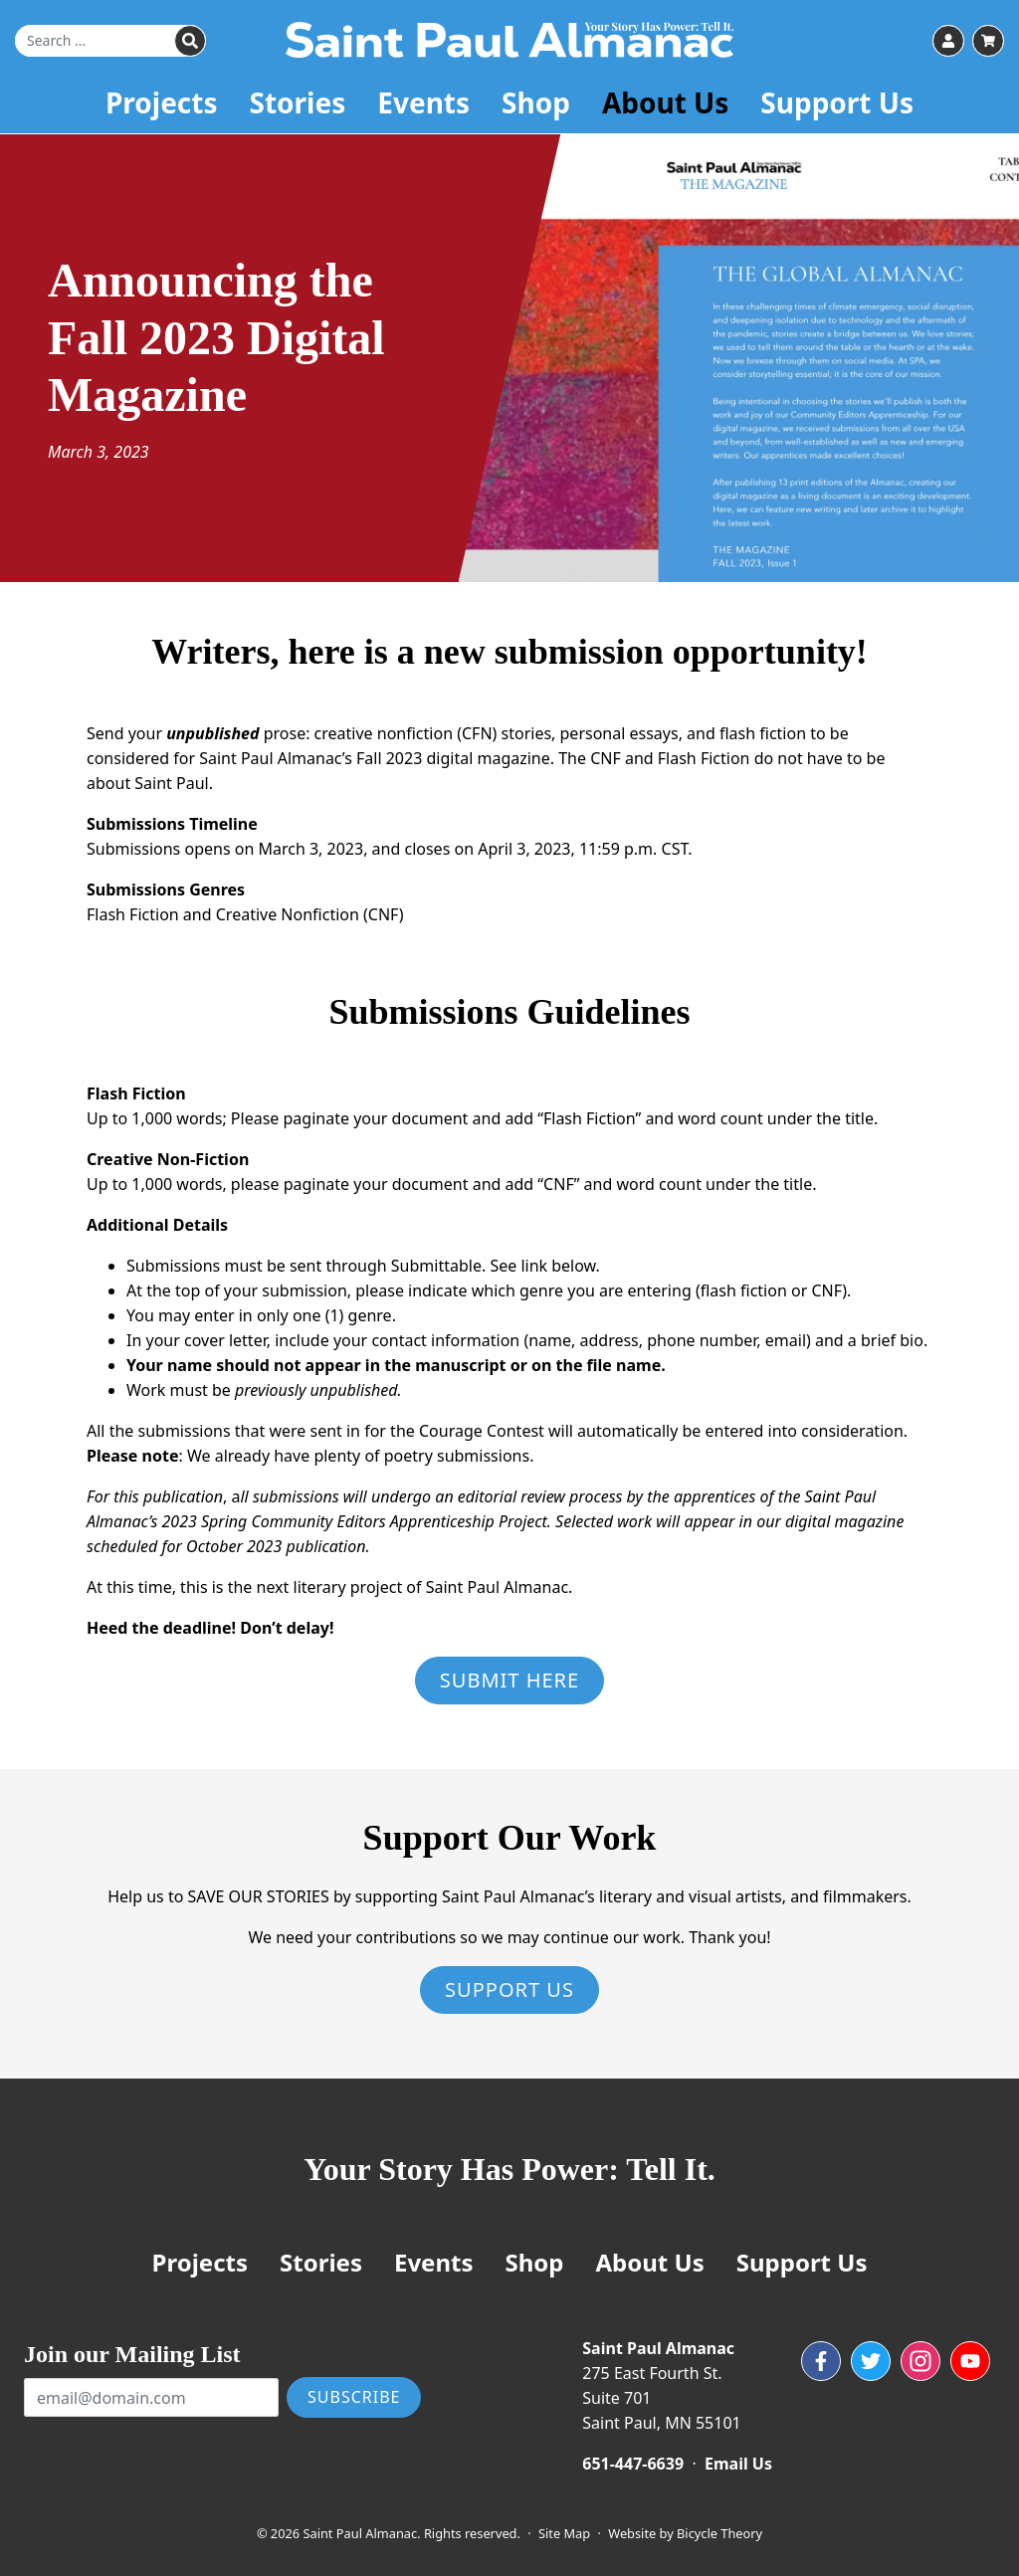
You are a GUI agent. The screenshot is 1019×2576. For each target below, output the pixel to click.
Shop (536, 104)
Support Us (837, 104)
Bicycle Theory (719, 2533)
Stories (298, 104)
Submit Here (509, 1680)
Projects (161, 104)
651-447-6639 (633, 2464)
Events (423, 104)
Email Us (738, 2464)
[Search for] (110, 42)
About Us (665, 104)
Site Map (564, 2533)
